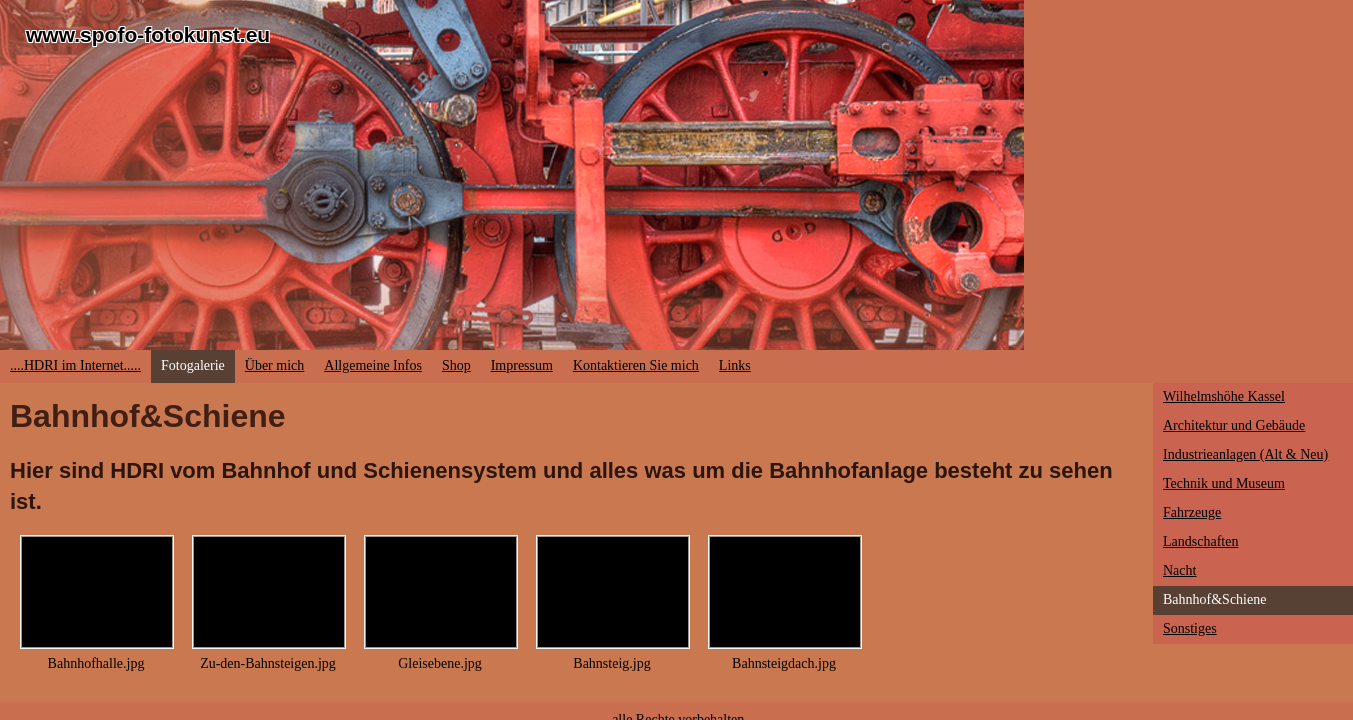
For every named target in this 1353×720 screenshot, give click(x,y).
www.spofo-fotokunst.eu (148, 34)
